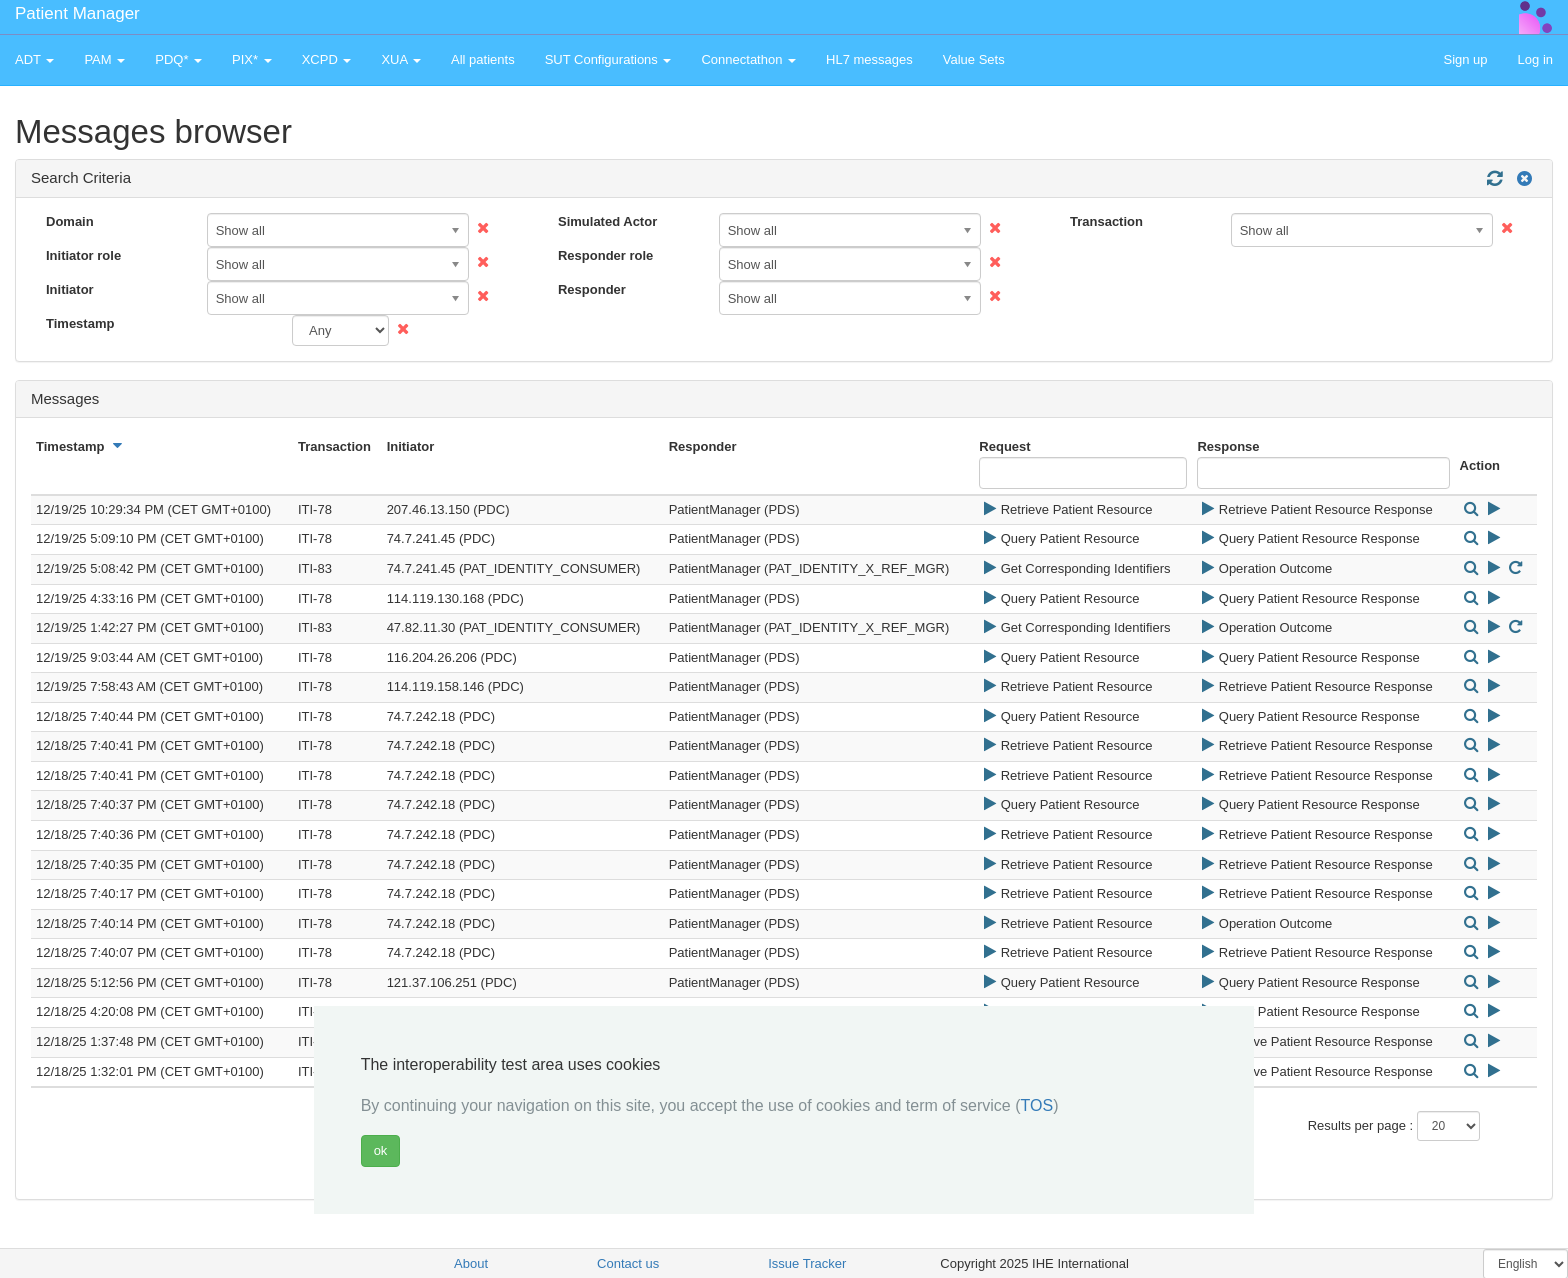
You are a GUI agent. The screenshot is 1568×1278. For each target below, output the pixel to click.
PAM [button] (104, 59)
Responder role (605, 255)
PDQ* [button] (178, 59)
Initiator (70, 289)
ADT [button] (34, 59)
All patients (483, 59)
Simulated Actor (607, 221)
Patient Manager (77, 13)
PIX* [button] (252, 59)
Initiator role (83, 255)
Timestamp (80, 323)
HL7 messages (869, 59)
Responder (592, 289)
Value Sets (974, 59)
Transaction (1106, 221)
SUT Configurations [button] (608, 59)
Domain (70, 221)
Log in (1535, 59)
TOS (1037, 1105)
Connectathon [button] (748, 59)
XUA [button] (401, 59)
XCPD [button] (327, 59)
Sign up (1465, 59)
